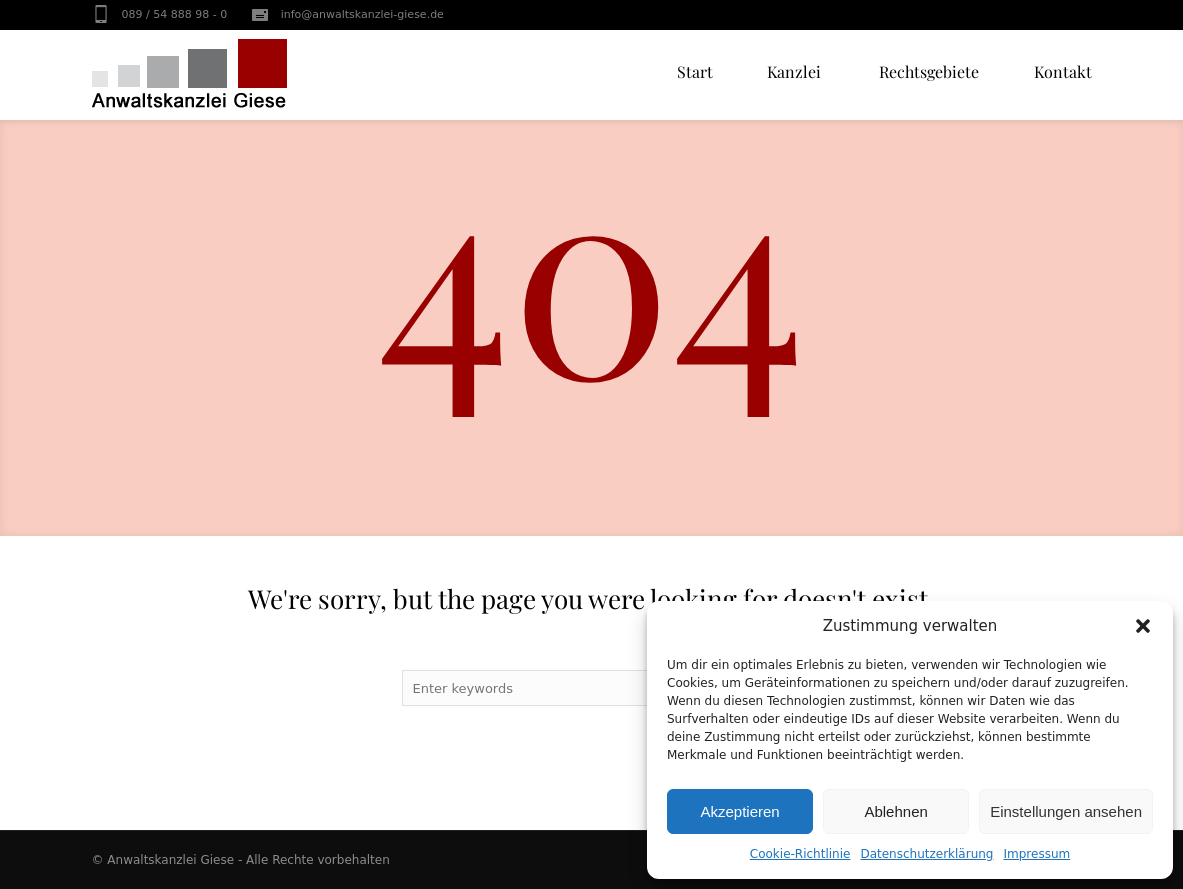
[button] (1143, 626)
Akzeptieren (739, 811)
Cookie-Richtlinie (800, 854)
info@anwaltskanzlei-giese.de (362, 14)
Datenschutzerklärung (926, 854)
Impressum (1037, 854)
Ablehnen (895, 811)
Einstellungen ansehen (1066, 811)
